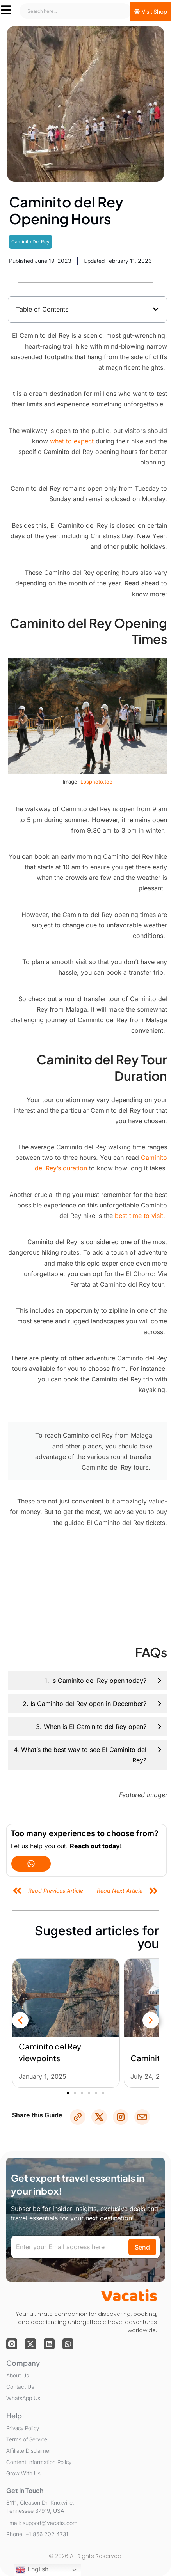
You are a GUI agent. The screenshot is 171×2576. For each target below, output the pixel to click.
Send (142, 2247)
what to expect (72, 441)
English (32, 2569)
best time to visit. (141, 1216)
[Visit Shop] (150, 11)
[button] (156, 309)
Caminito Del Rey (30, 242)
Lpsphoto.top (96, 781)
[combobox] (75, 11)
